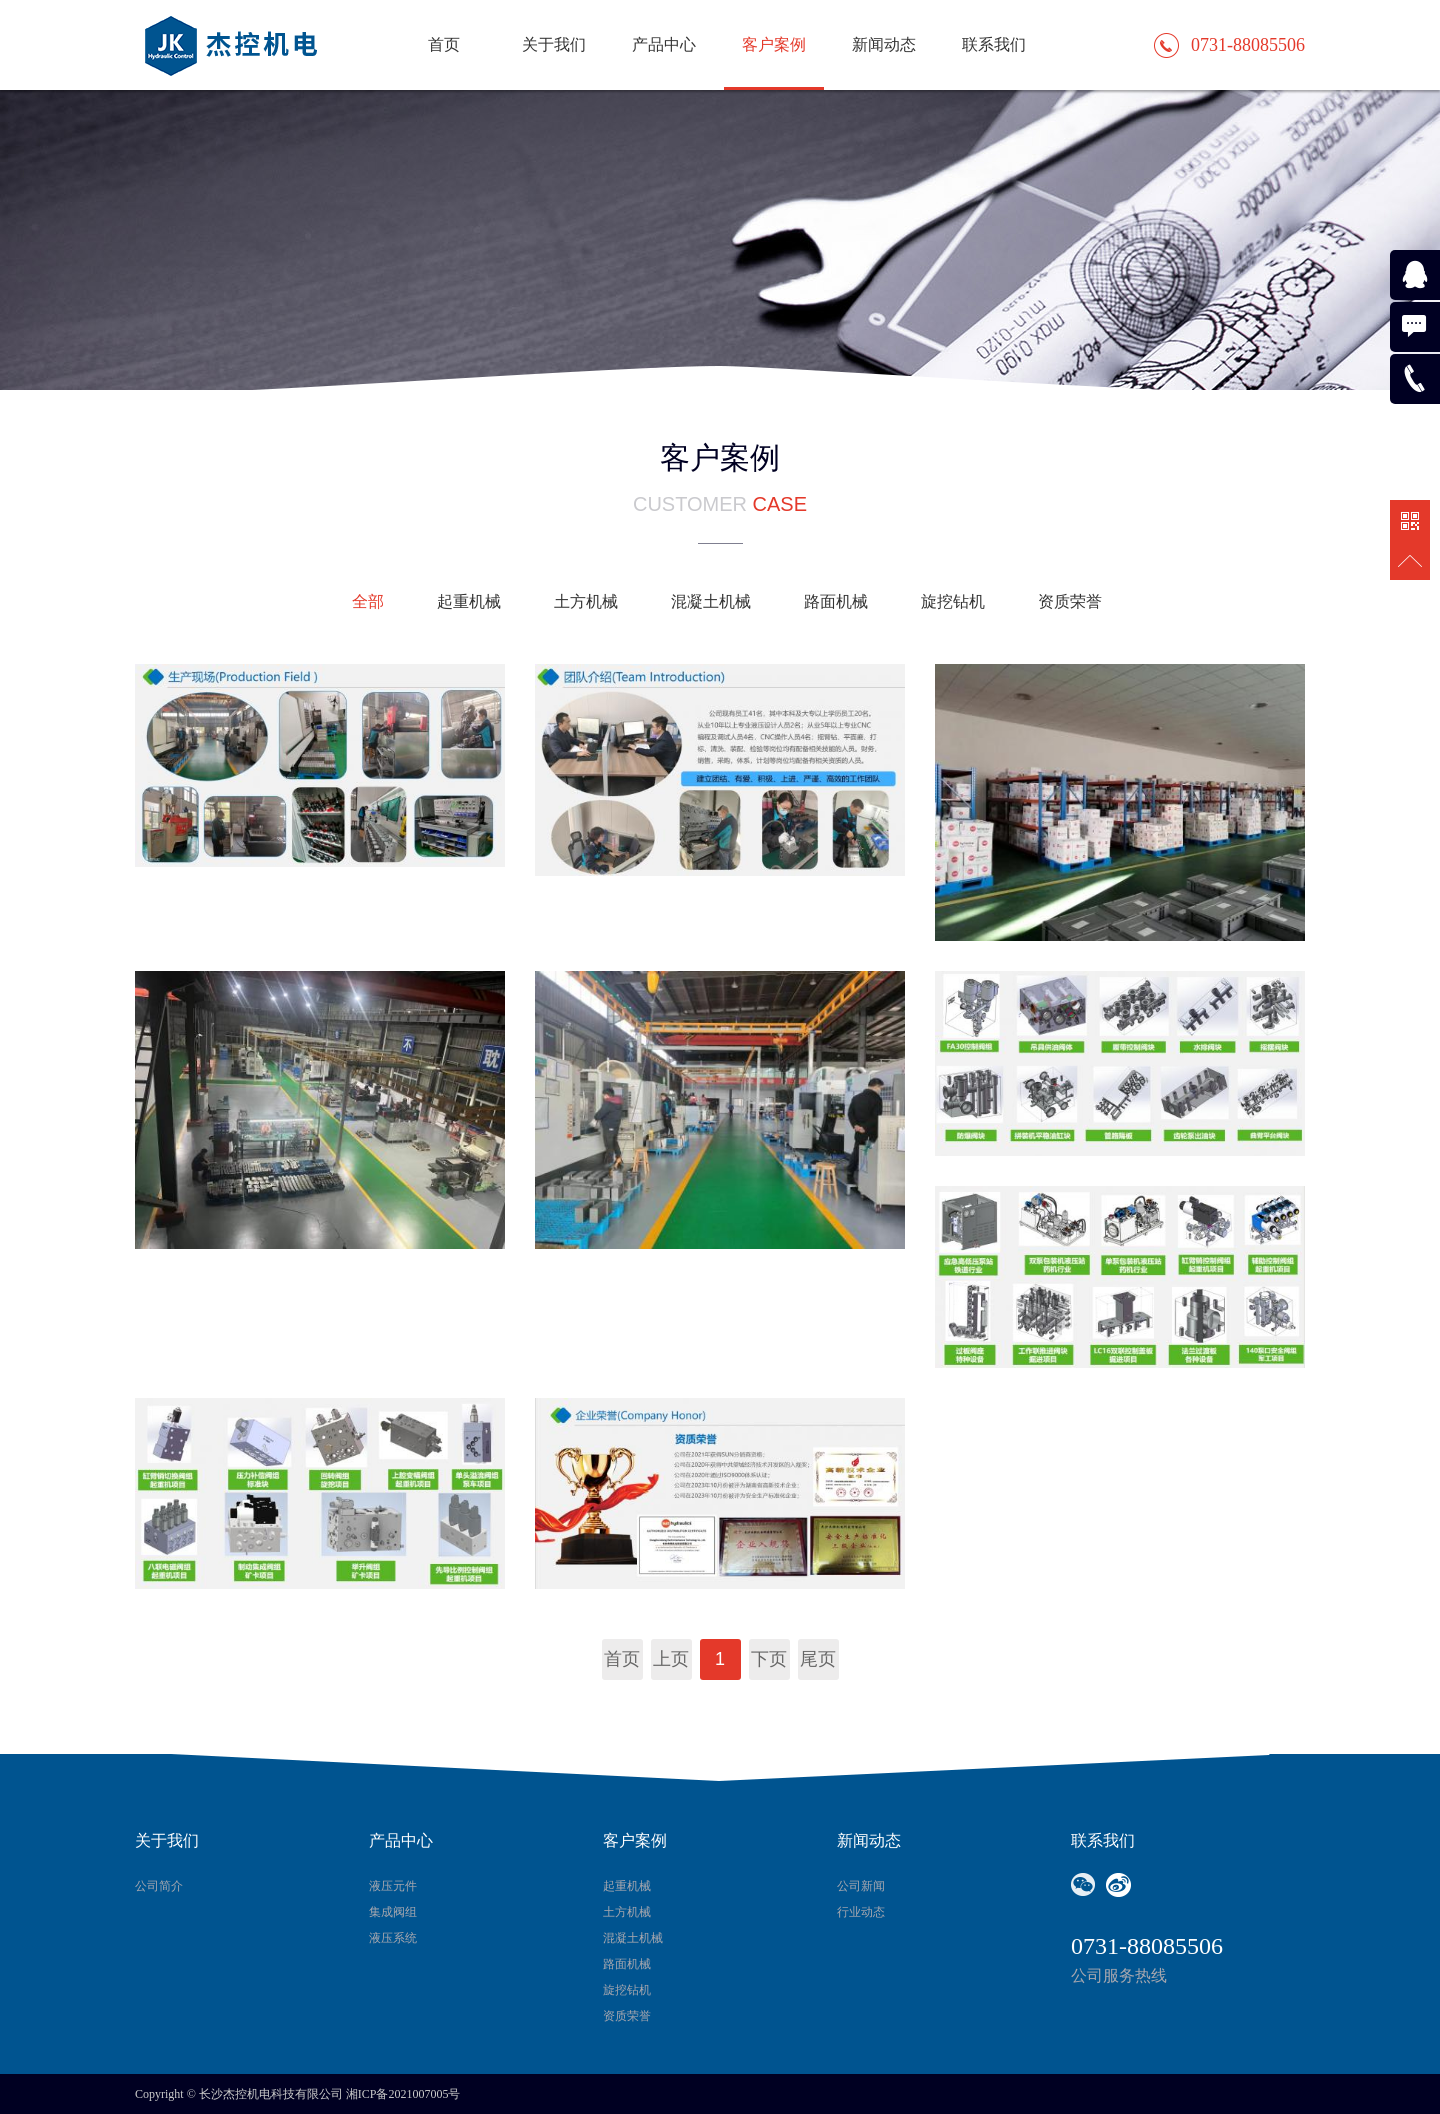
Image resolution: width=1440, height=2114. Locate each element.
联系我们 (994, 44)
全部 (368, 601)
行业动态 (861, 1912)
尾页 (818, 1659)
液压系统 (393, 1938)
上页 (671, 1659)
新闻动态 (884, 44)
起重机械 (469, 601)
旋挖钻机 (953, 601)
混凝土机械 (711, 601)
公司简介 (159, 1886)
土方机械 (586, 601)
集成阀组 (393, 1912)
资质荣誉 (1070, 601)
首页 (444, 44)
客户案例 (774, 44)
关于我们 (554, 44)
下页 (769, 1659)
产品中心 (664, 44)
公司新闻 (861, 1886)
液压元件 (393, 1886)
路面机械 (836, 601)
